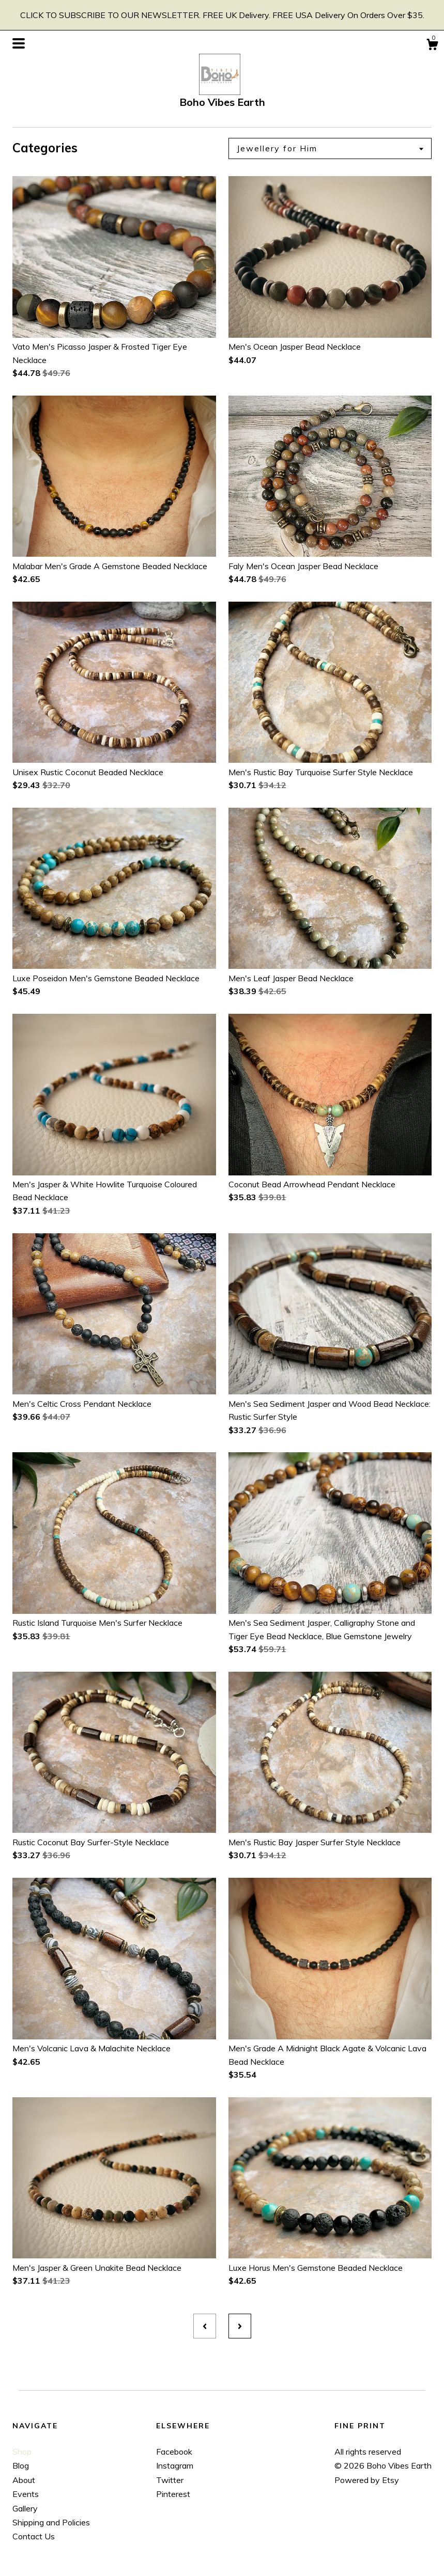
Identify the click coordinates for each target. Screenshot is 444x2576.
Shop (22, 2451)
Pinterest (173, 2494)
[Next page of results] (239, 2326)
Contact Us (33, 2536)
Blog (20, 2465)
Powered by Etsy (366, 2480)
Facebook (174, 2451)
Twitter (169, 2480)
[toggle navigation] (18, 43)
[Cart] (432, 46)
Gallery (25, 2508)
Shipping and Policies (51, 2522)
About (23, 2480)
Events (25, 2494)
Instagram (174, 2465)
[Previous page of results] (204, 2326)
